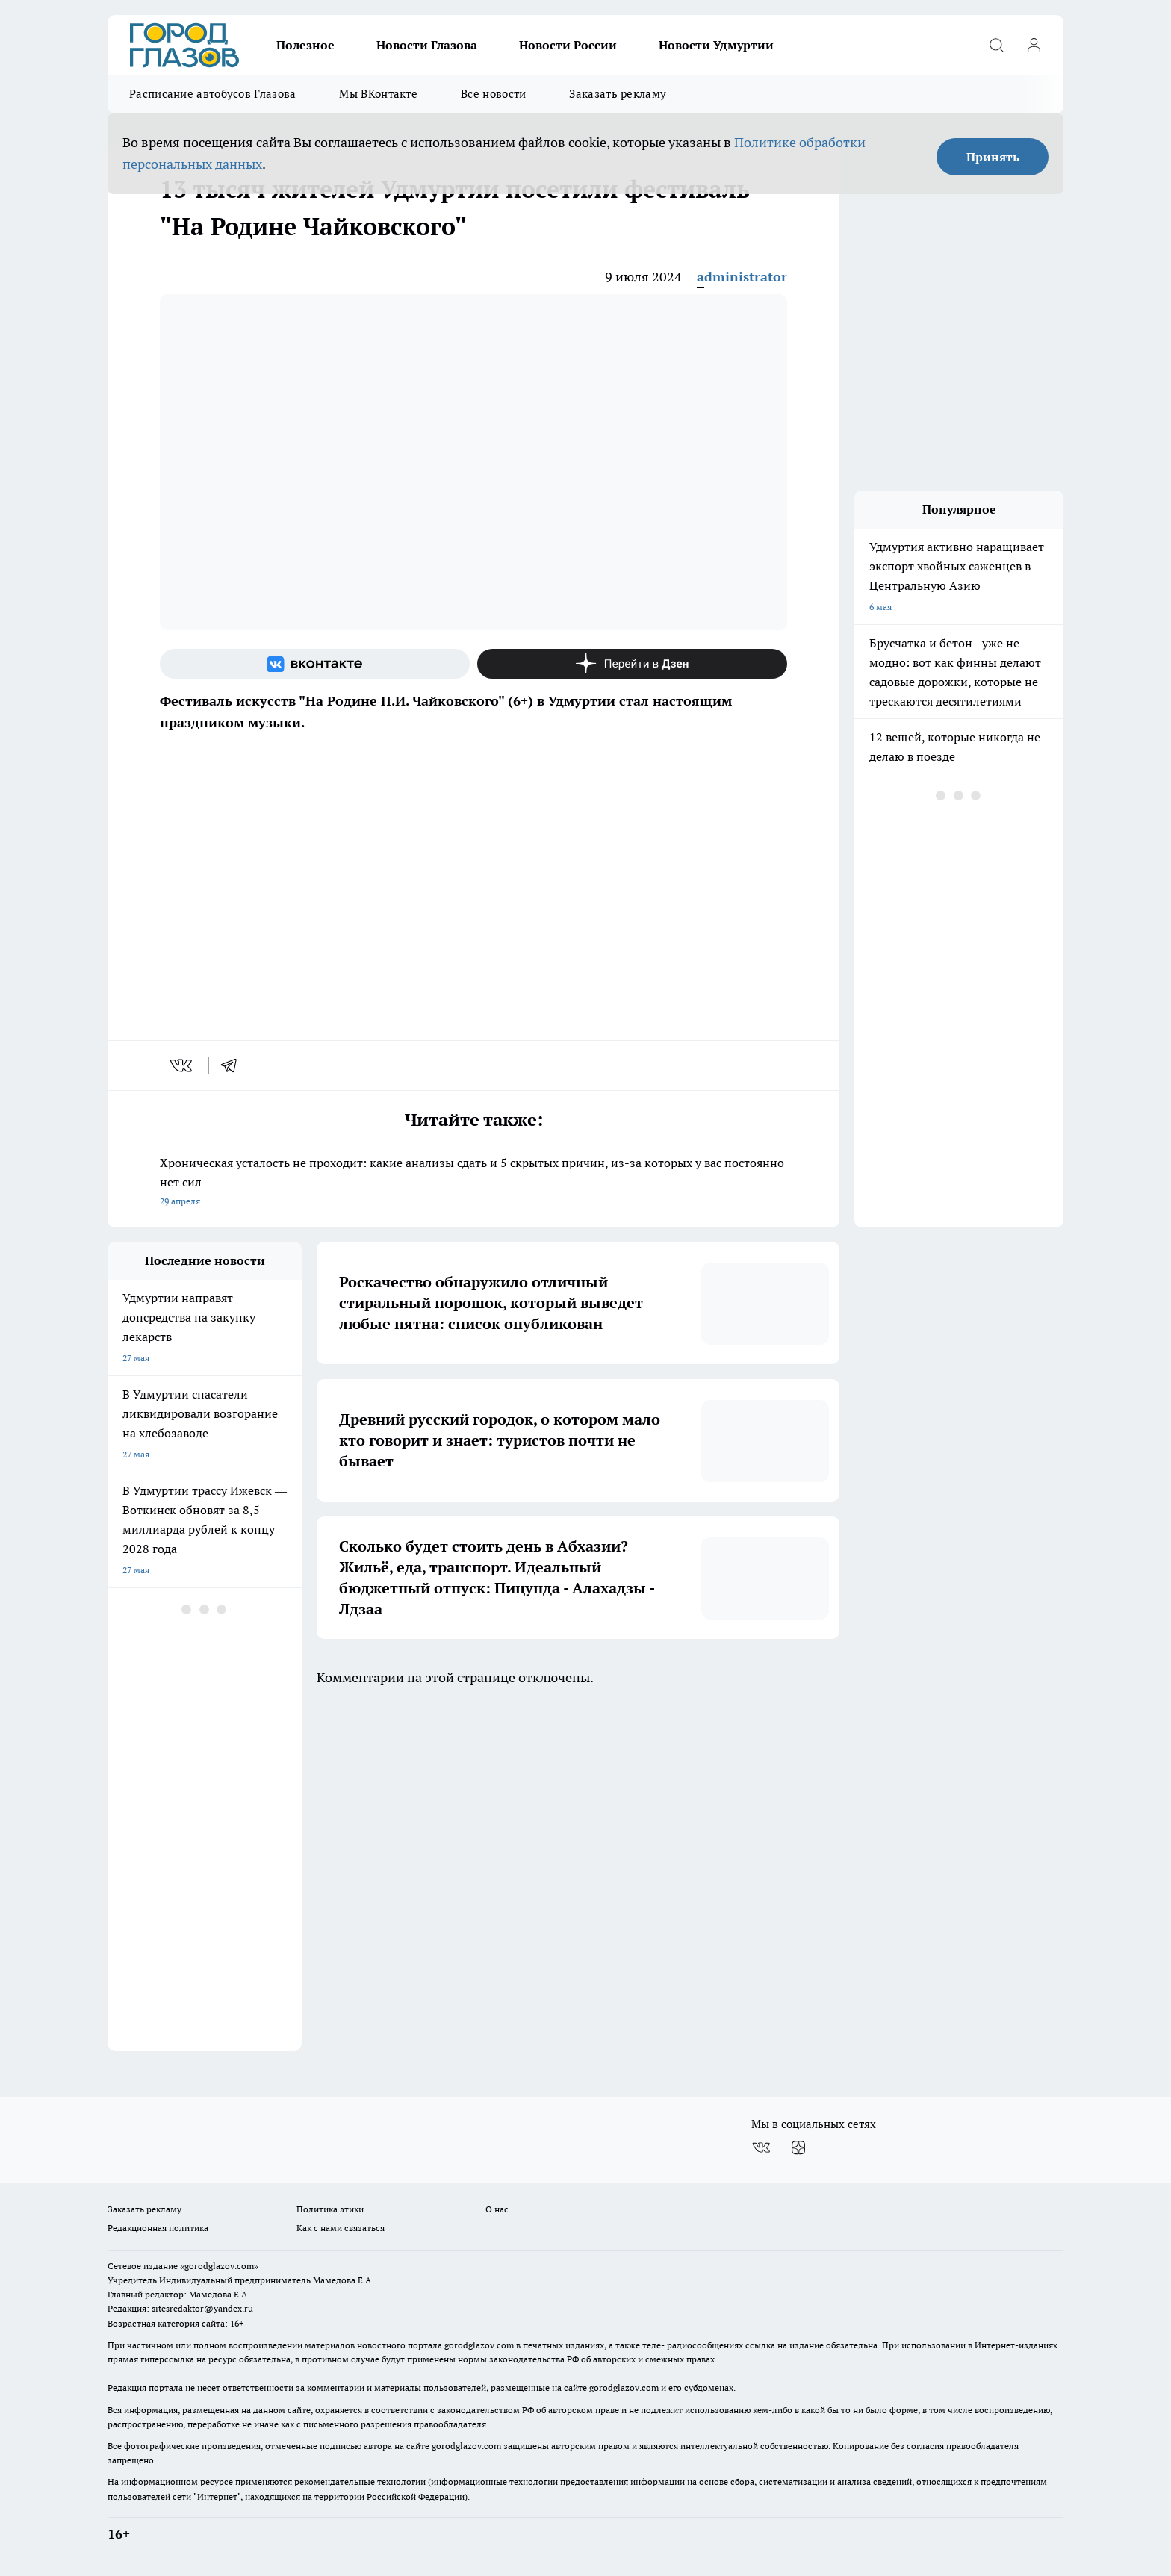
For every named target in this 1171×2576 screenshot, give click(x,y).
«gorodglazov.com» (219, 2265)
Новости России (568, 44)
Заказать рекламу (617, 94)
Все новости (493, 94)
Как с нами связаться (340, 2227)
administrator (742, 276)
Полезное (305, 44)
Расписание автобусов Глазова (212, 94)
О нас (497, 2209)
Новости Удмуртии (716, 44)
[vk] (183, 1065)
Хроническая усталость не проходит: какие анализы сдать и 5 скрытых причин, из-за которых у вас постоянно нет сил (473, 1183)
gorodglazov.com (479, 2345)
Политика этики (330, 2209)
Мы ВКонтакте (378, 94)
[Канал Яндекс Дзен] (632, 664)
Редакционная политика (158, 2227)
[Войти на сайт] (1034, 45)
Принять (992, 156)
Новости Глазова (426, 44)
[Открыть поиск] (996, 45)
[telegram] (234, 1065)
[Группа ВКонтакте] (315, 664)
